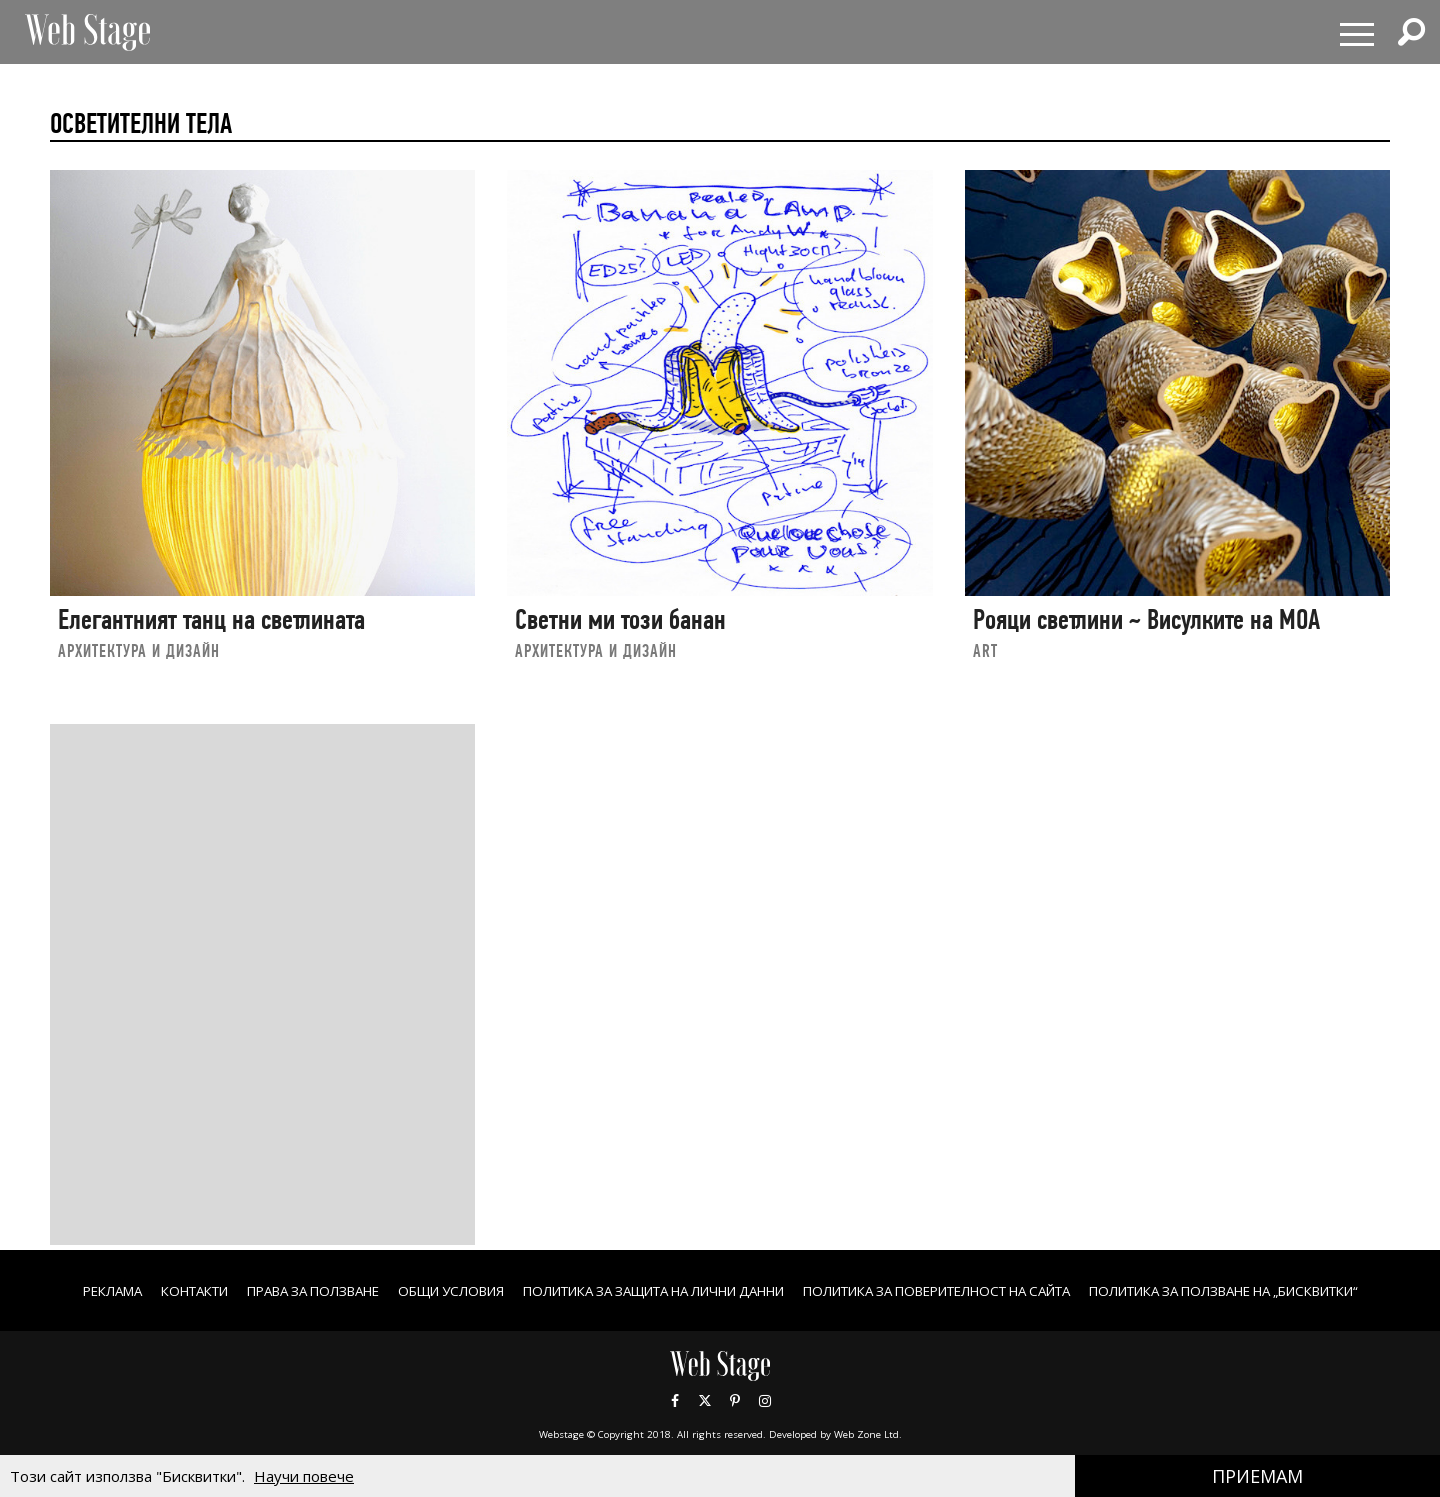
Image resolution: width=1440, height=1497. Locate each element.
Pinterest (735, 1422)
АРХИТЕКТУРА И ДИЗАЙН (139, 650)
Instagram (765, 1422)
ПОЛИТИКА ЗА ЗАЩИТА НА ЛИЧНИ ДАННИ (801, 1290)
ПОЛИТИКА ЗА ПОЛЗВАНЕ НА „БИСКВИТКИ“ (720, 1311)
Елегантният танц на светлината (211, 619)
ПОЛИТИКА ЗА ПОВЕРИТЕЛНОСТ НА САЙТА (1119, 1290)
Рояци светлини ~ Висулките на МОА (1146, 619)
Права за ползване (424, 1290)
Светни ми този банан (620, 619)
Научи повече (304, 1476)
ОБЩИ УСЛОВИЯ (575, 1290)
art (985, 650)
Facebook (675, 1422)
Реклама (203, 1290)
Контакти (293, 1290)
